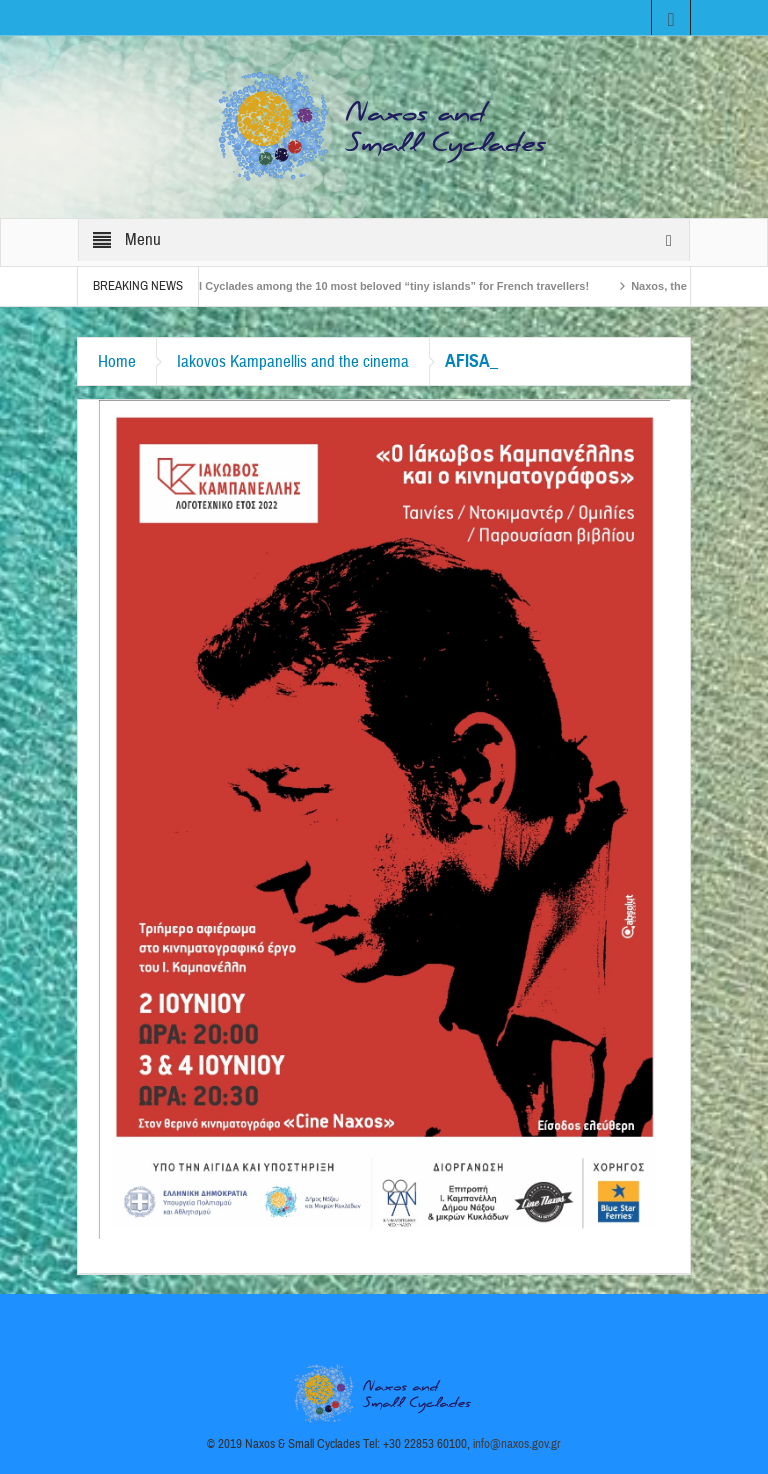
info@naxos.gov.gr (517, 1444)
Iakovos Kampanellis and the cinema (293, 361)
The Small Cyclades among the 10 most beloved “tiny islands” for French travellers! (375, 286)
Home (117, 361)
